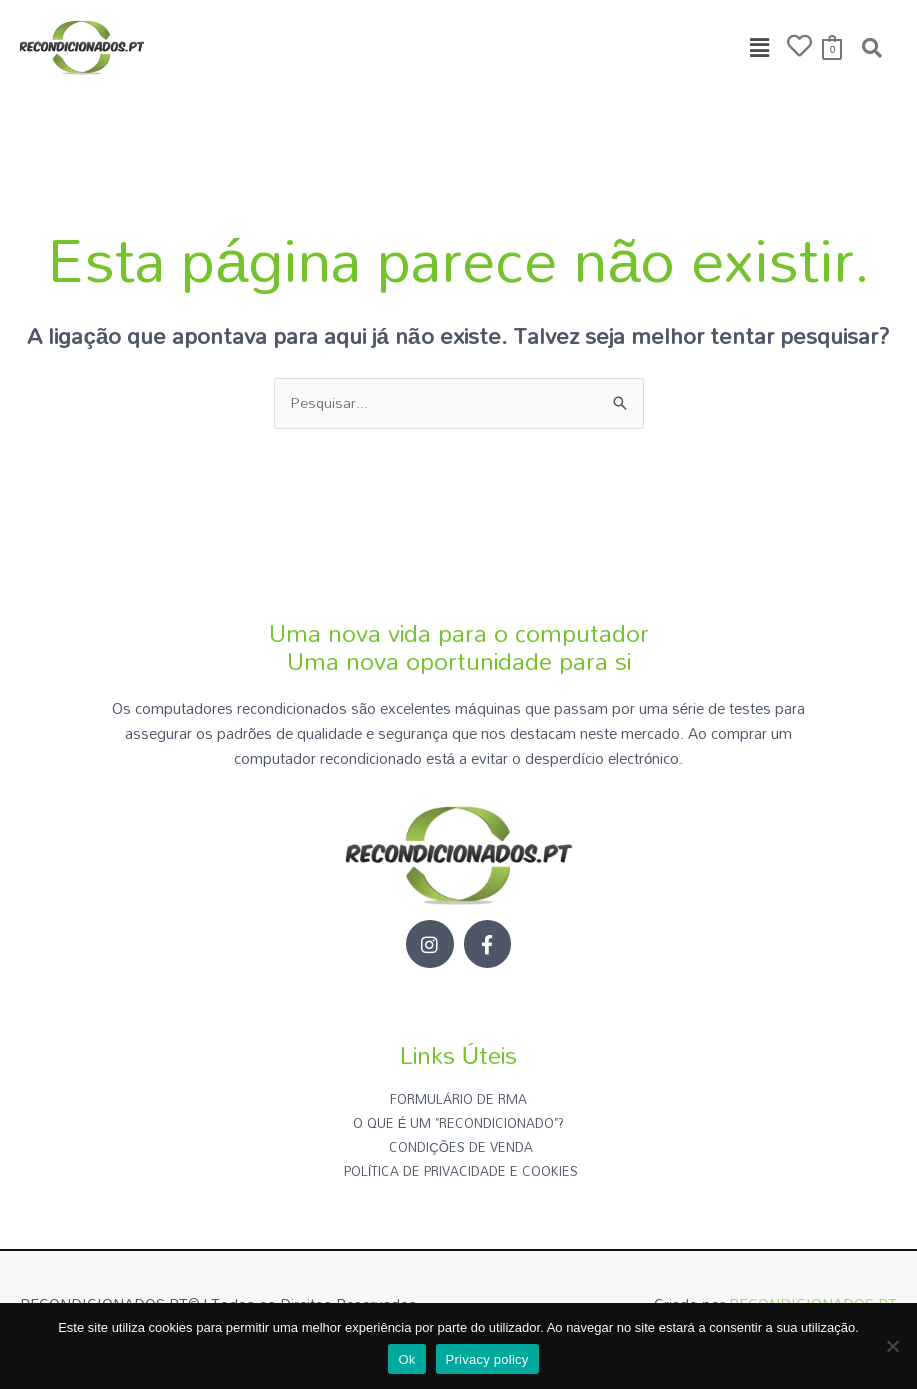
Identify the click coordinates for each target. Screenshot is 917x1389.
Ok (406, 1359)
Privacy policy (487, 1359)
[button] (760, 47)
